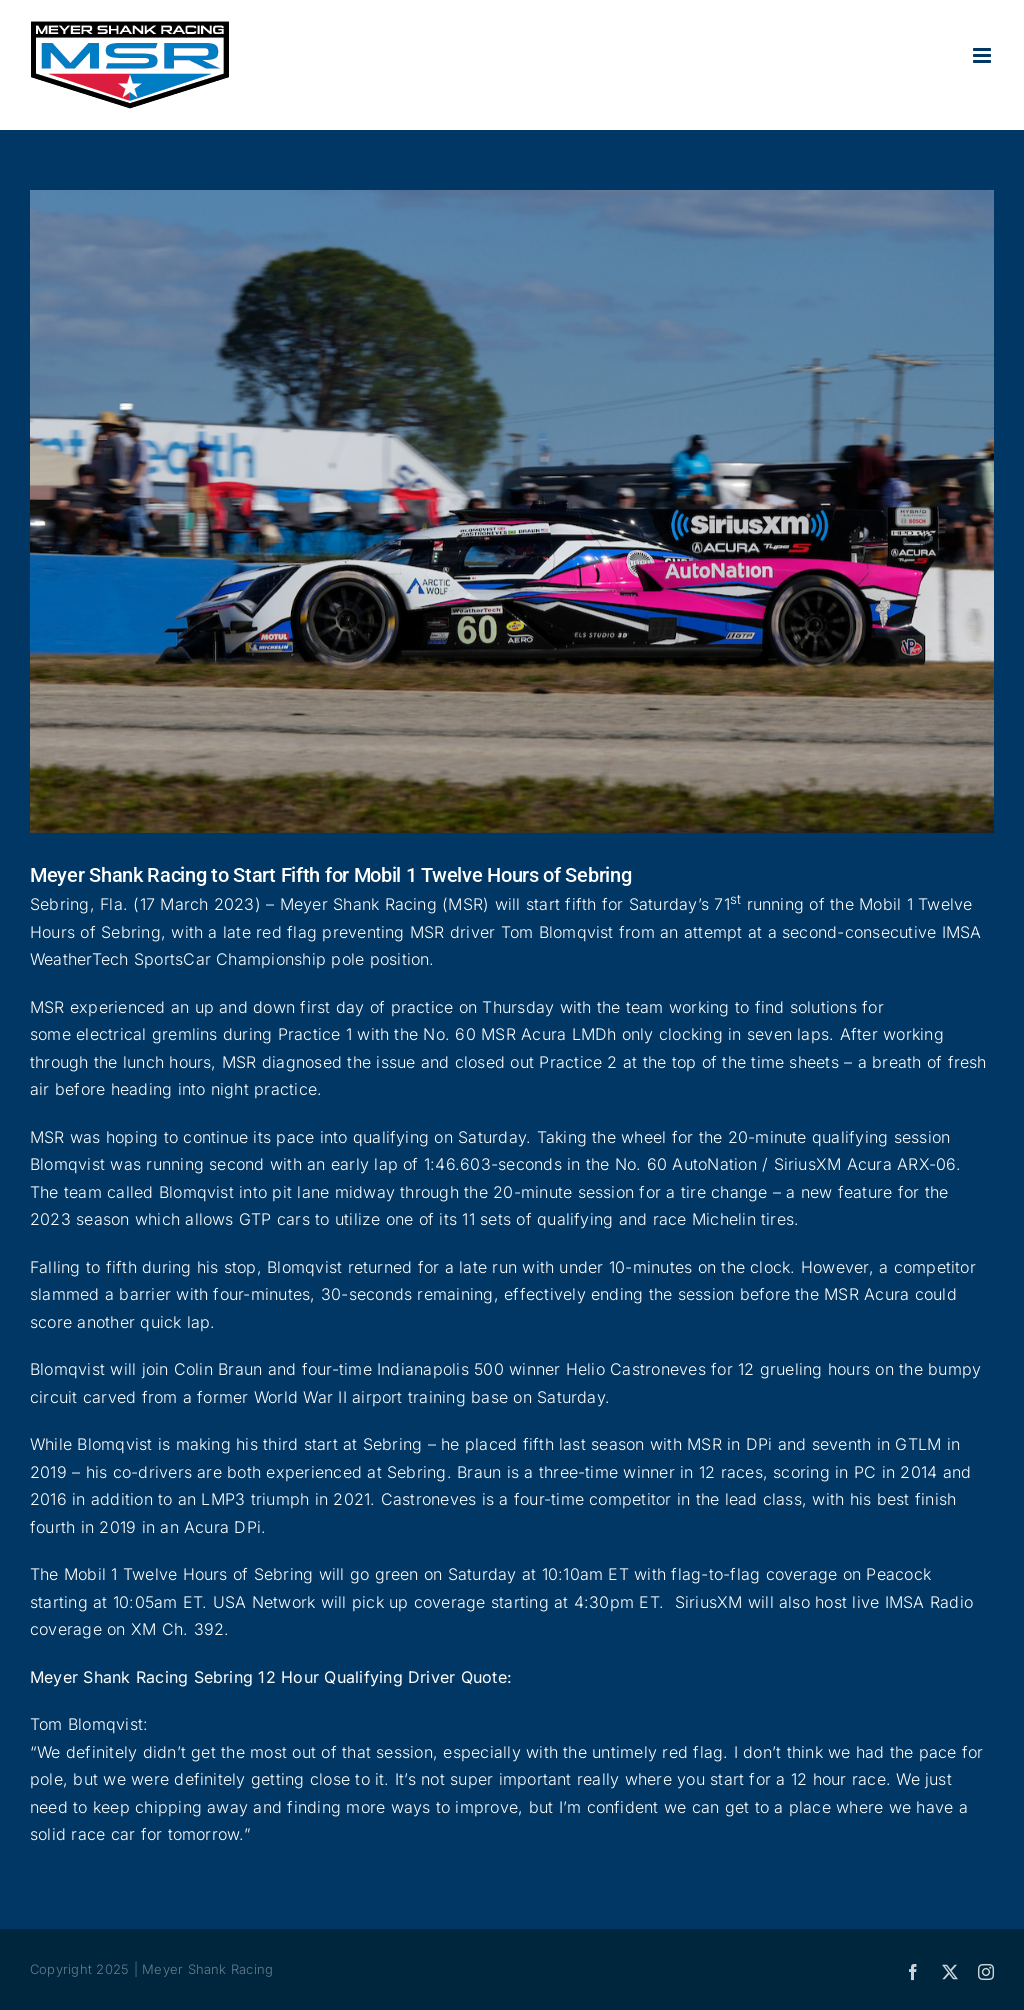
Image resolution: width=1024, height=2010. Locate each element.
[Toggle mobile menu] (983, 55)
